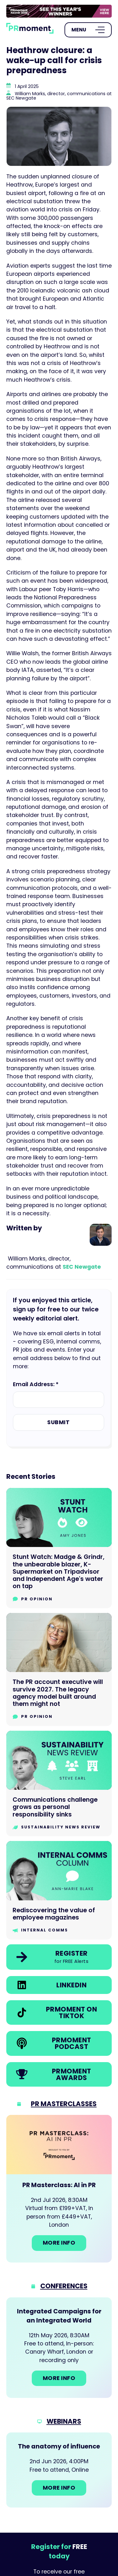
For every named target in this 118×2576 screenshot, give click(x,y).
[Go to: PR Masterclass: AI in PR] (59, 2188)
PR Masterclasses (64, 2103)
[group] (59, 11)
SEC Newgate (82, 1267)
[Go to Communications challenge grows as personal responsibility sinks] (59, 1784)
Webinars (64, 2421)
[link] (59, 11)
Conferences (63, 2285)
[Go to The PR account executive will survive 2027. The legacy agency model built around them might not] (59, 1669)
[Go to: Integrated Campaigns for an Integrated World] (59, 2347)
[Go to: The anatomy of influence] (59, 2470)
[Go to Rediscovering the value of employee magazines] (59, 1890)
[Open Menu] (88, 29)
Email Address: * (36, 1384)
